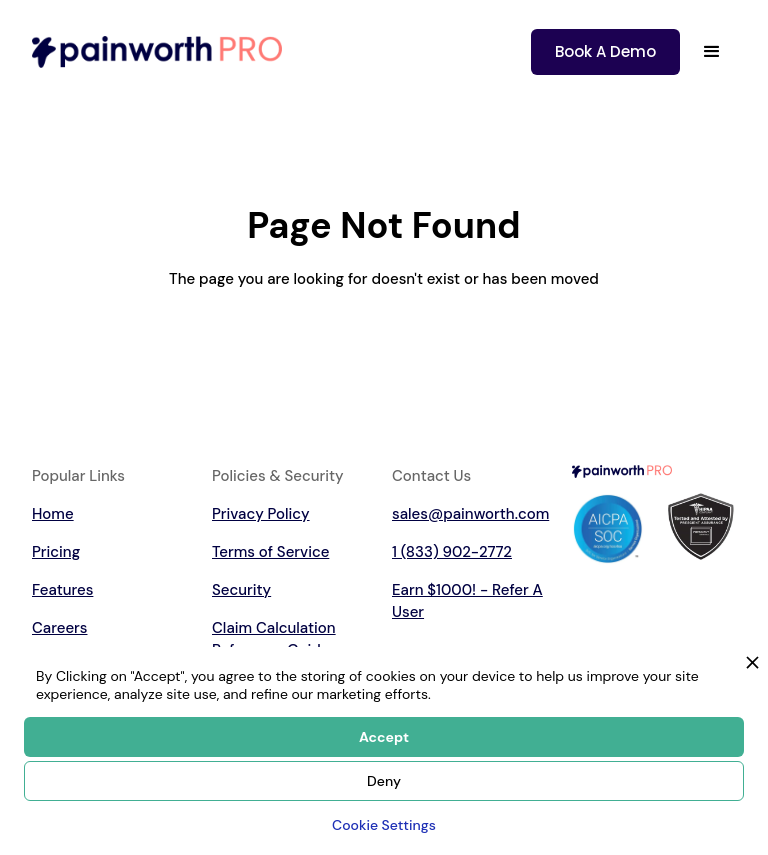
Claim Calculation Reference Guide (274, 639)
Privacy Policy (261, 514)
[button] (712, 52)
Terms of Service (270, 552)
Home (53, 514)
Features (62, 590)
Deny (384, 781)
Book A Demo (605, 51)
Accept (384, 737)
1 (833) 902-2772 (452, 552)
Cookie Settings (384, 825)
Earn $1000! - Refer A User (467, 601)
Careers (59, 628)
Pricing (56, 552)
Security (241, 590)
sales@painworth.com (470, 514)
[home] (157, 51)
